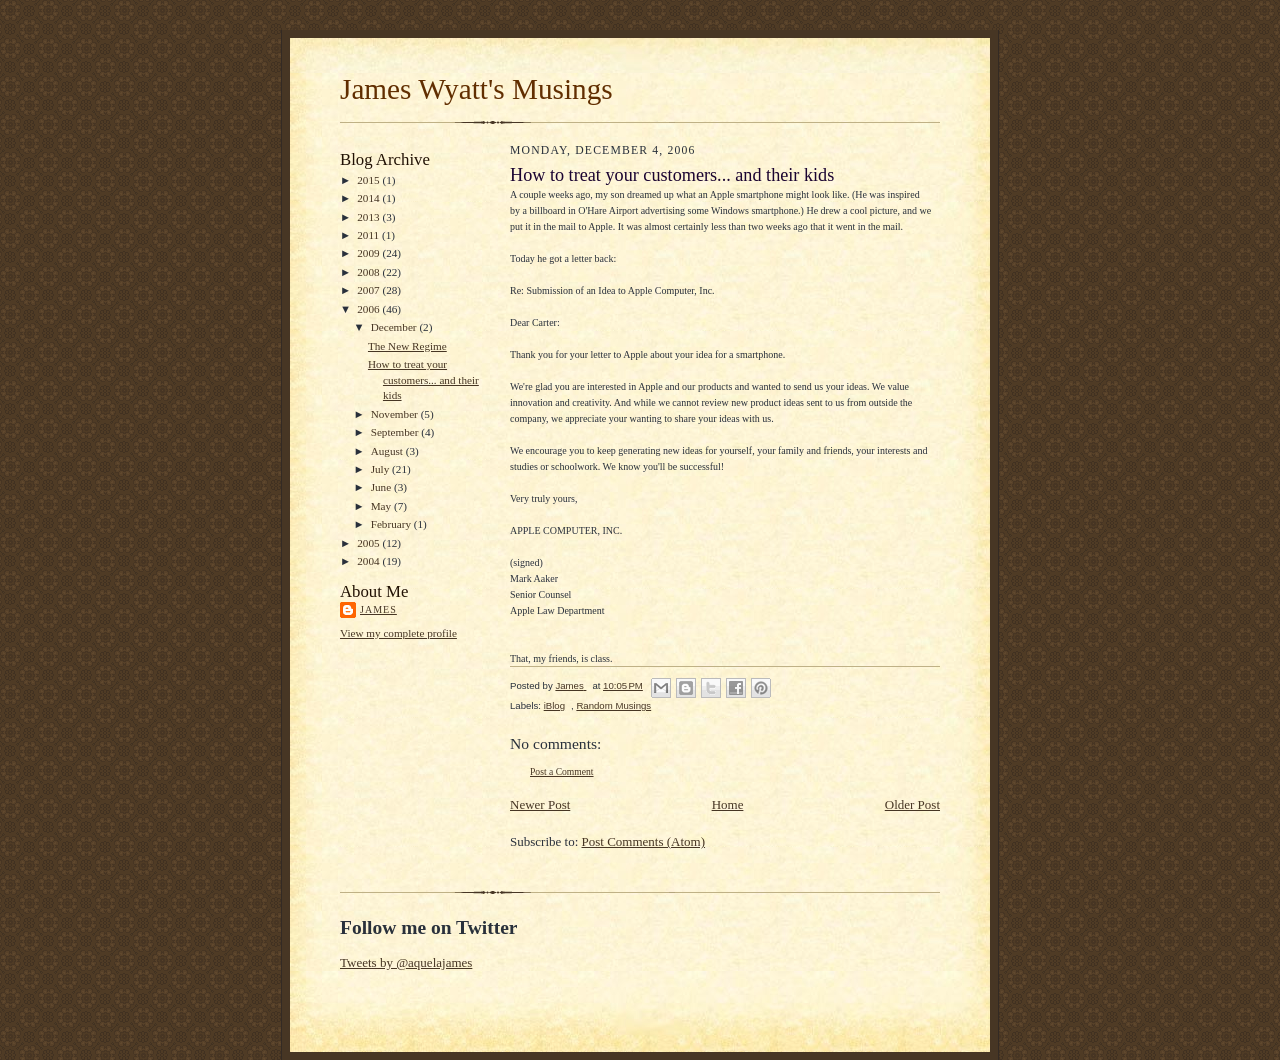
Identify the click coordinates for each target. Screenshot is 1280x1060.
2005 (369, 543)
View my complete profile (398, 633)
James (378, 609)
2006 (369, 309)
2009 (369, 253)
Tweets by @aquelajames (406, 962)
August (388, 451)
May (382, 506)
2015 (369, 180)
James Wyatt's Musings (476, 89)
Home (728, 804)
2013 (369, 217)
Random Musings (613, 705)
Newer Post (540, 804)
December (395, 327)
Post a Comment (562, 771)
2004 (369, 561)
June (382, 487)
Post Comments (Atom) (644, 841)
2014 (369, 198)
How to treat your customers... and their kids (423, 379)
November (396, 414)
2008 (369, 272)
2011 (369, 235)
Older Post (912, 804)
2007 (369, 290)
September (396, 432)
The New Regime (407, 346)
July (381, 469)
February (392, 524)
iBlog (554, 705)
